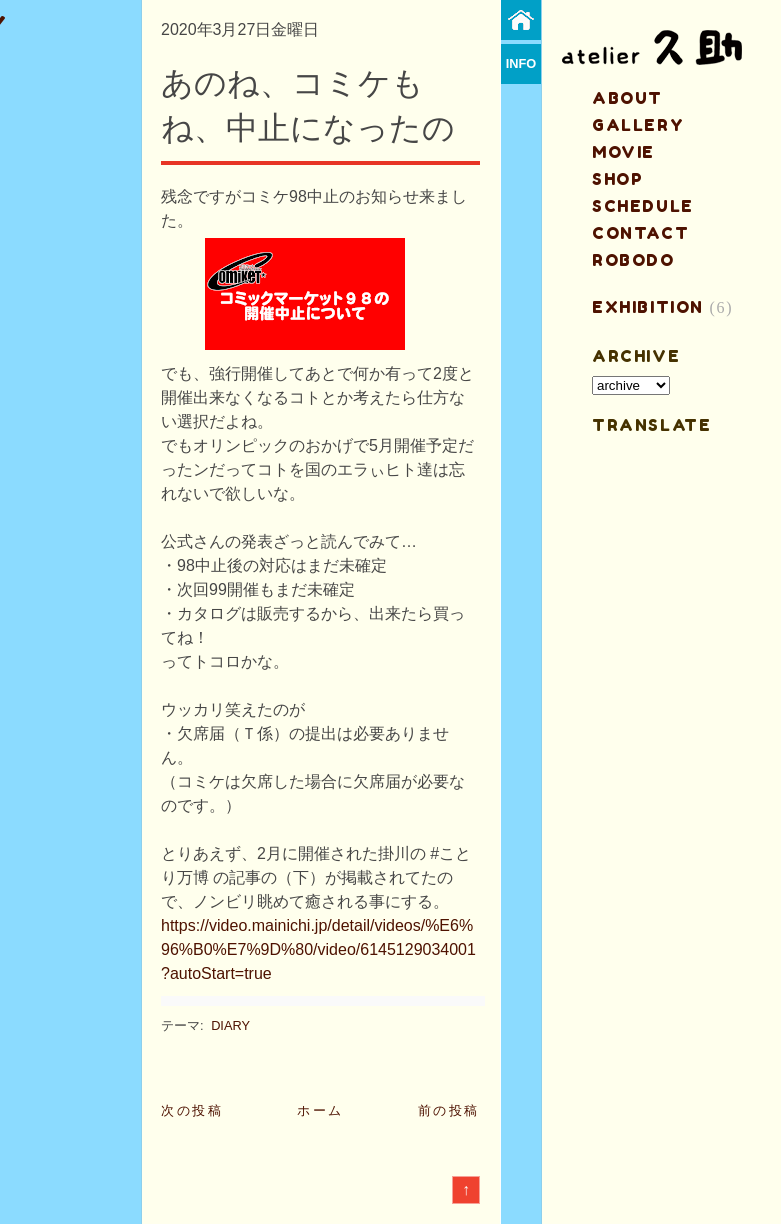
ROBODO (633, 260)
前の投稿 (449, 1110)
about (627, 98)
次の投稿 (192, 1110)
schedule (643, 206)
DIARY (230, 1025)
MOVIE (623, 152)
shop (617, 179)
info (521, 63)
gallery (638, 125)
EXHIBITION (648, 307)
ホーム (320, 1110)
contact (640, 233)
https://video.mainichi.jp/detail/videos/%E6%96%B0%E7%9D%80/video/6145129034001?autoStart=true (318, 949)
